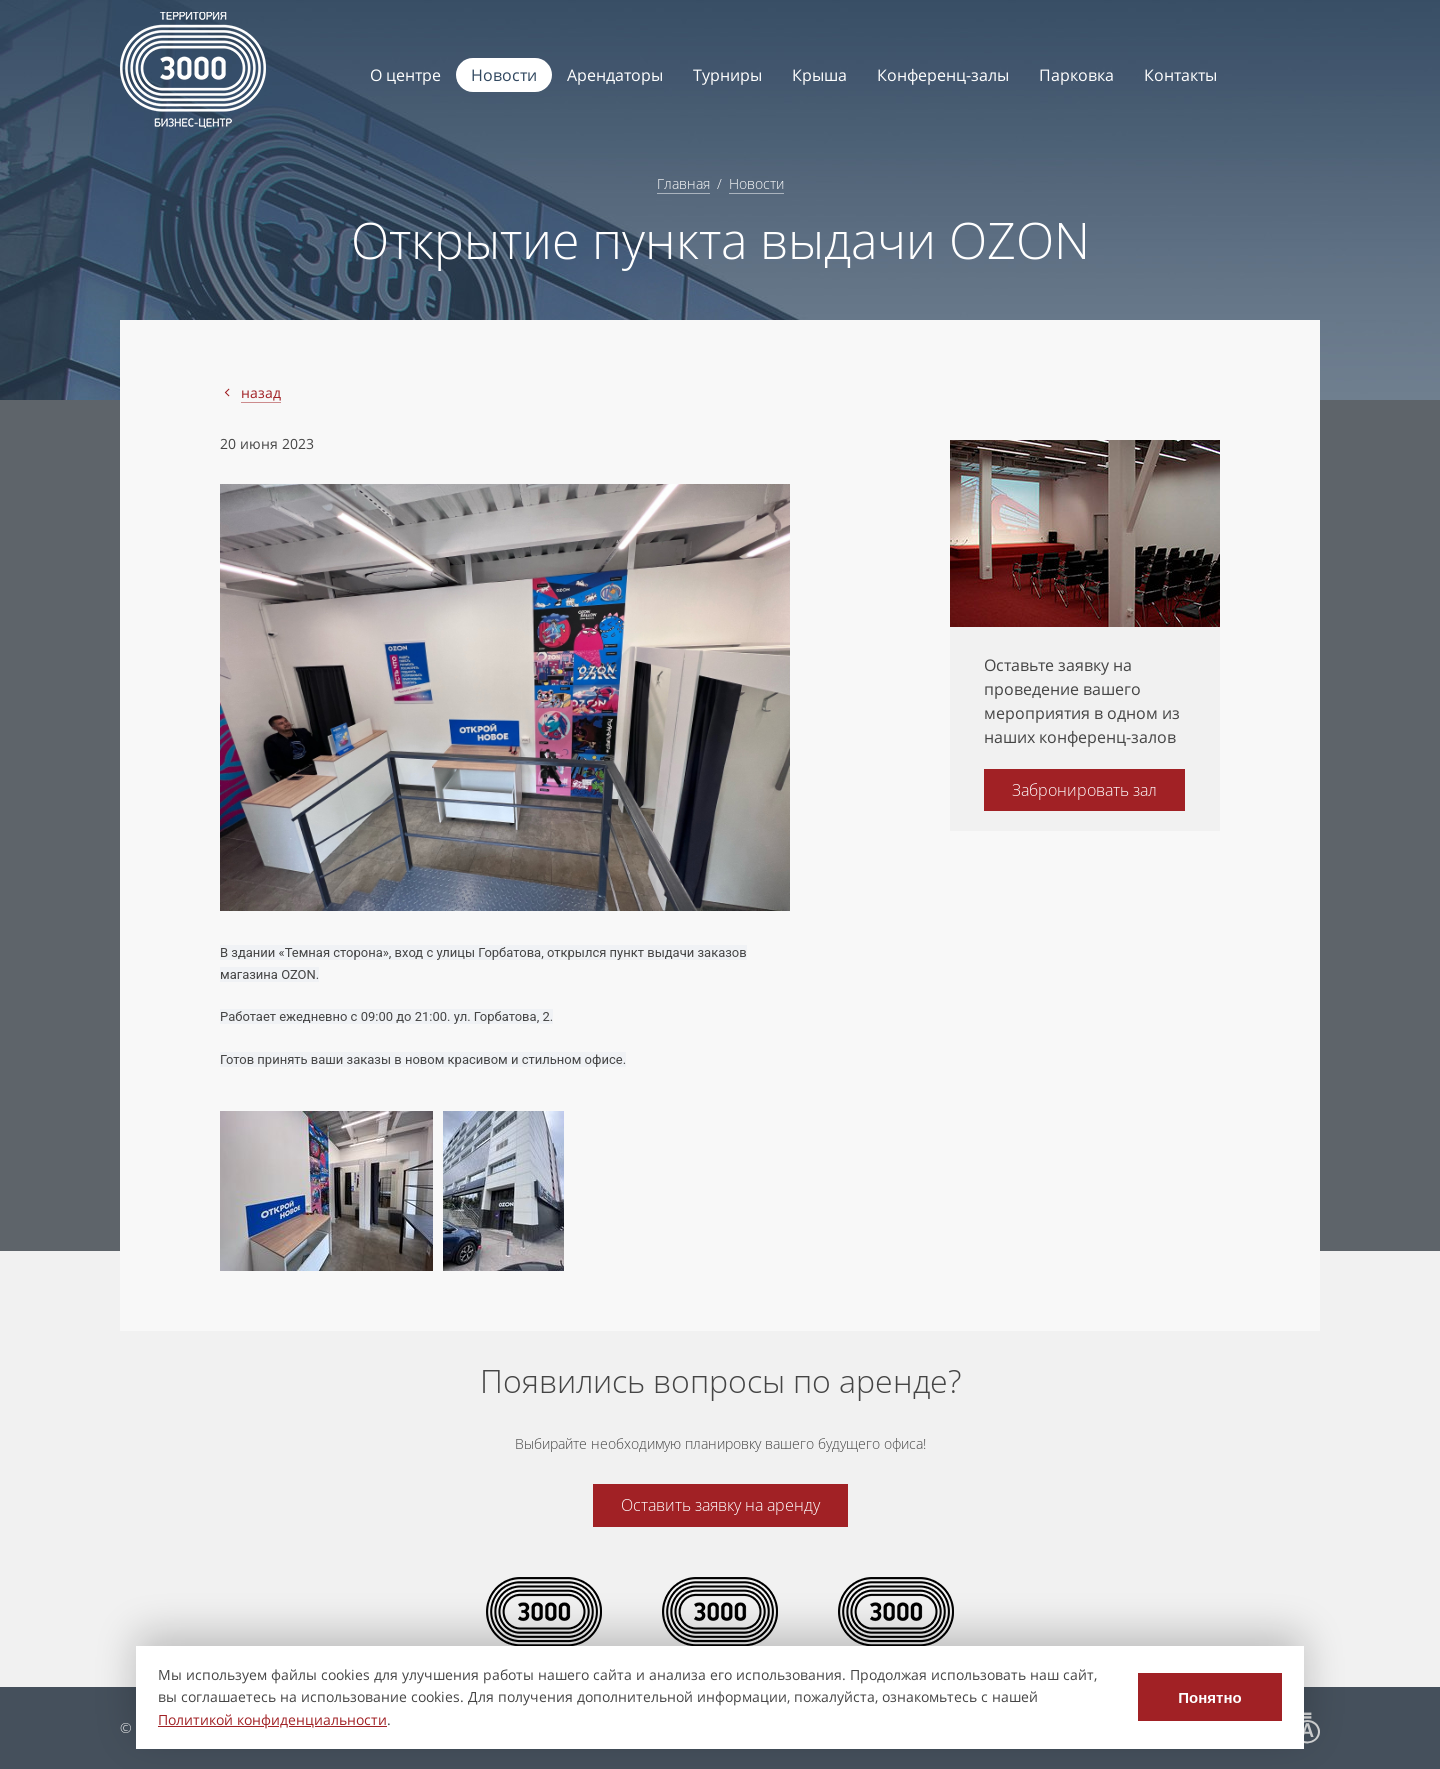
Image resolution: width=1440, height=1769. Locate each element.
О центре (405, 75)
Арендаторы (615, 75)
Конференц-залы (943, 75)
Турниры (727, 75)
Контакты (1180, 75)
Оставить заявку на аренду (720, 1505)
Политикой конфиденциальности (272, 1719)
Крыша (819, 75)
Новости (504, 75)
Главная (683, 183)
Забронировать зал (1084, 790)
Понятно (1209, 1697)
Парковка (1076, 75)
